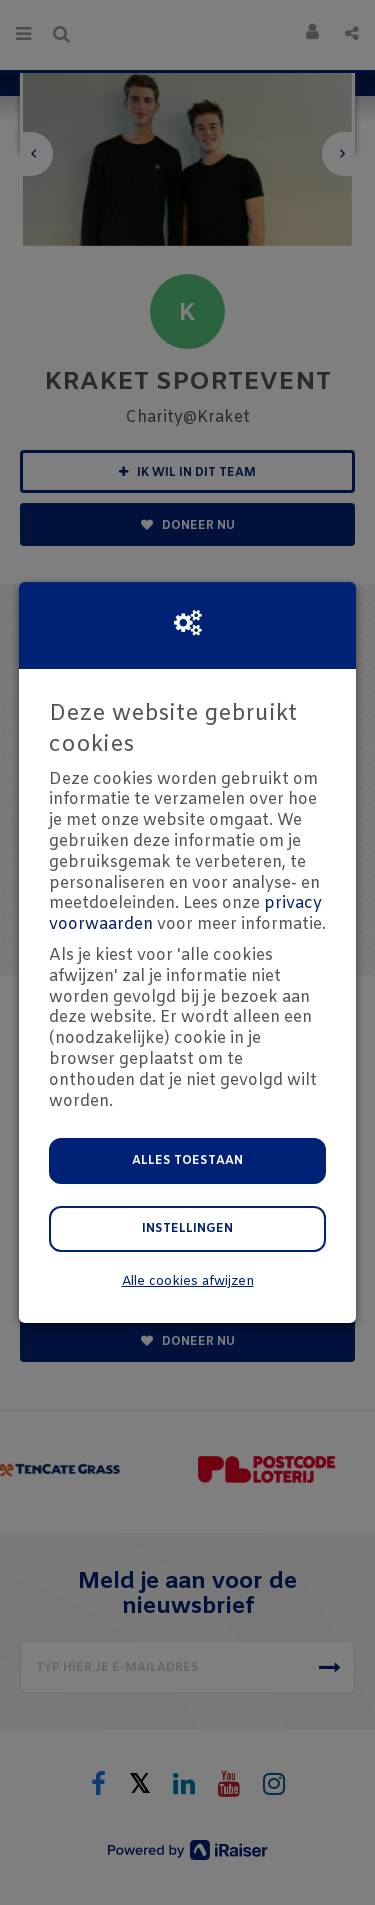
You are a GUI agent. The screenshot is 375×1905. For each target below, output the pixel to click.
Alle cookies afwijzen (188, 1281)
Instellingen (187, 1229)
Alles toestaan (187, 1161)
